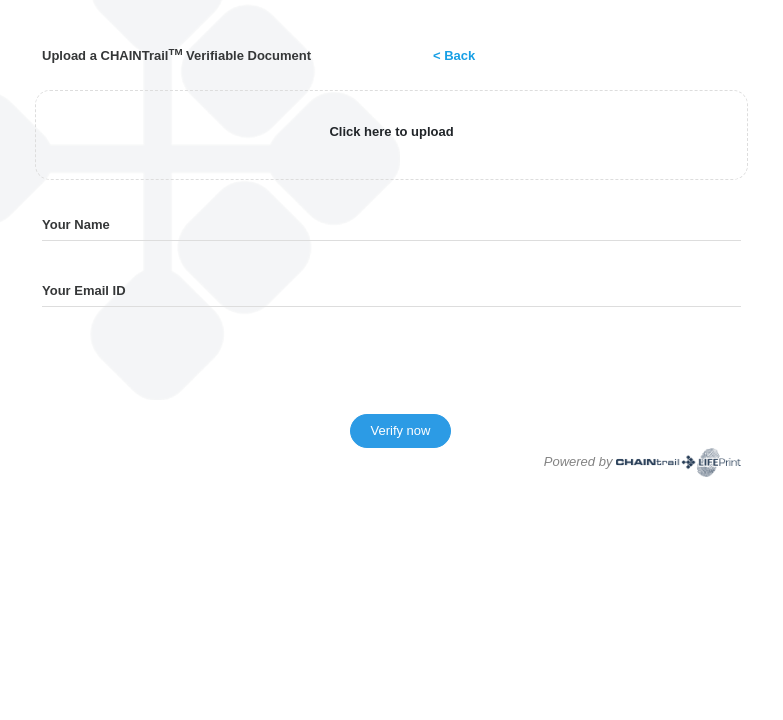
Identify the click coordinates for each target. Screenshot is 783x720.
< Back (454, 55)
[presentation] (159, 363)
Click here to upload (391, 131)
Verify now (401, 430)
